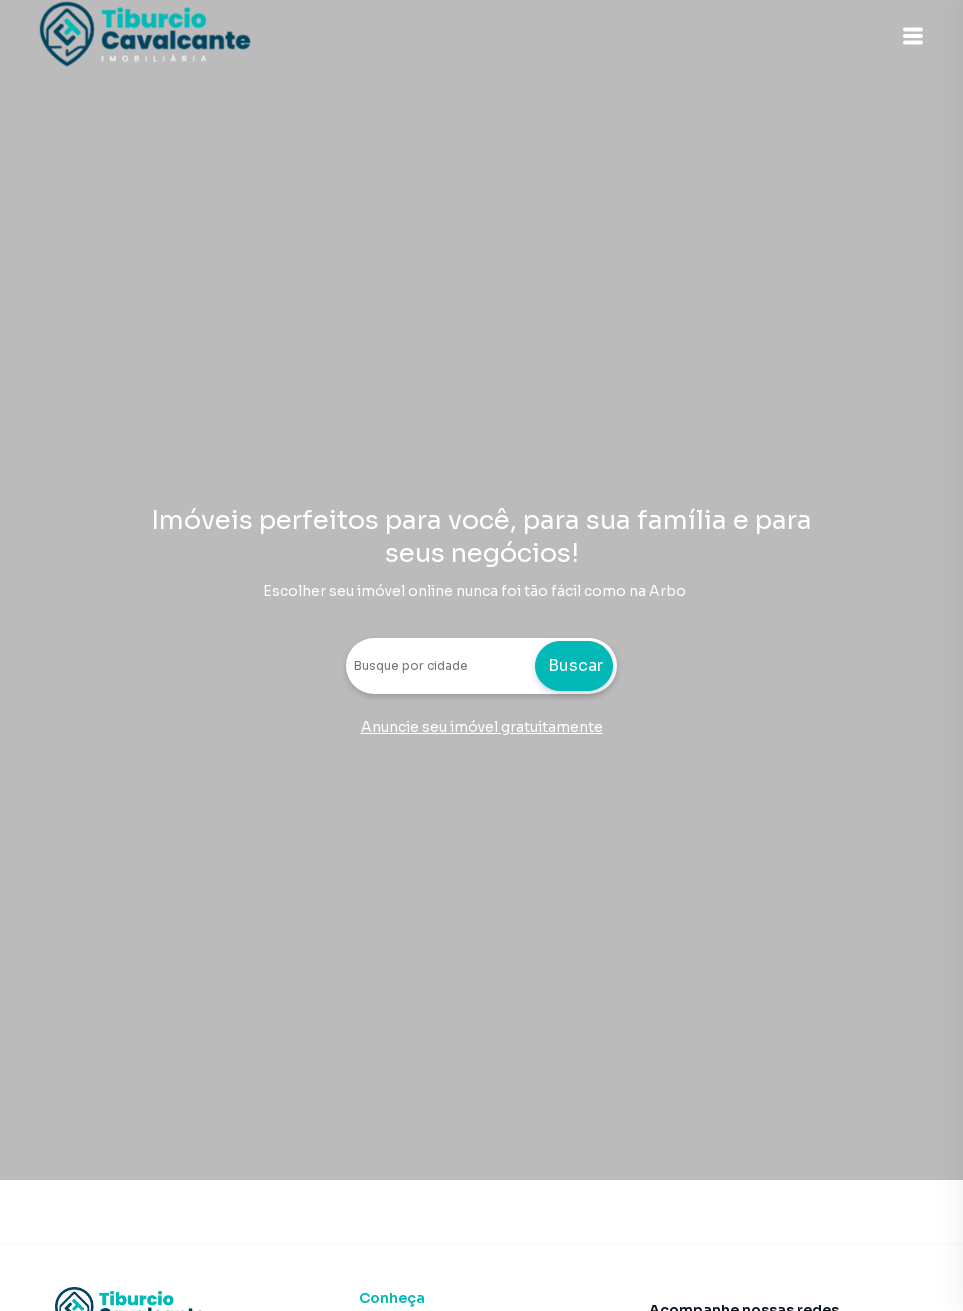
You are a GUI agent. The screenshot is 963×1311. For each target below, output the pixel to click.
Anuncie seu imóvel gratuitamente (482, 727)
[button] (913, 36)
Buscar (575, 665)
